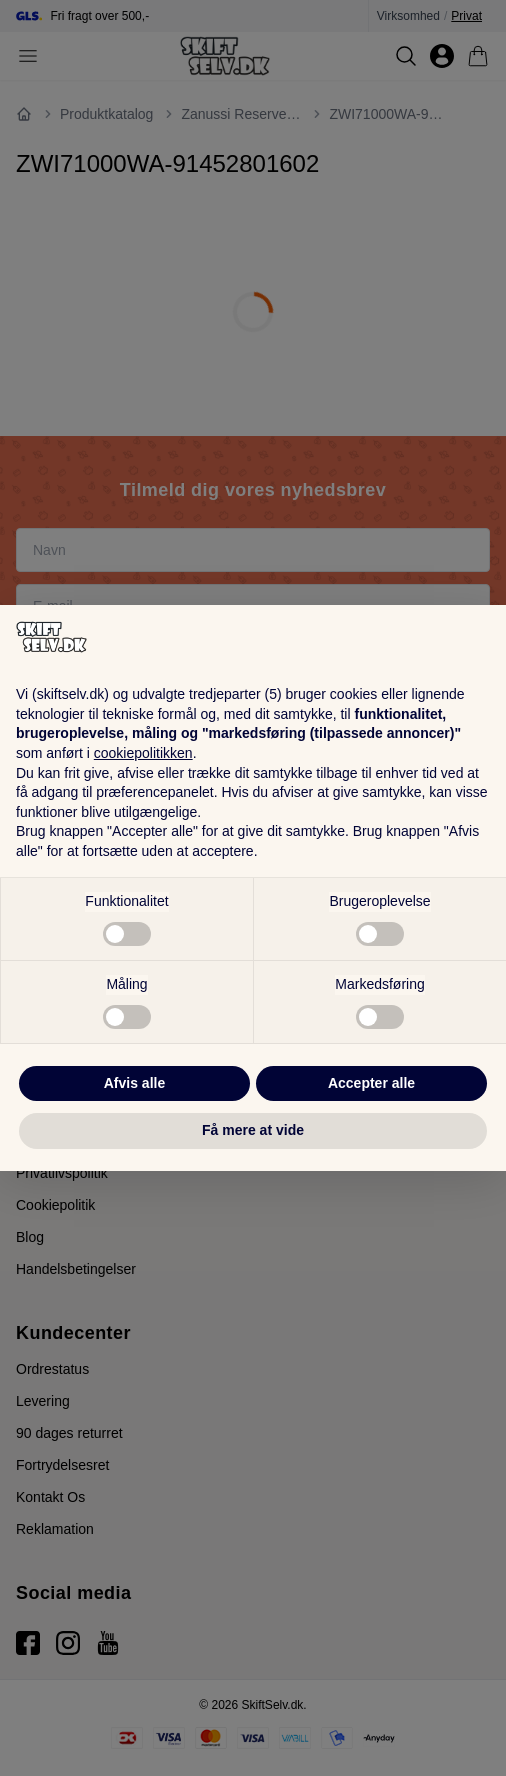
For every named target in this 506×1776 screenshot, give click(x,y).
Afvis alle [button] (134, 1083)
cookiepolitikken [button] (143, 753)
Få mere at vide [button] (253, 1130)
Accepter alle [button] (371, 1083)
